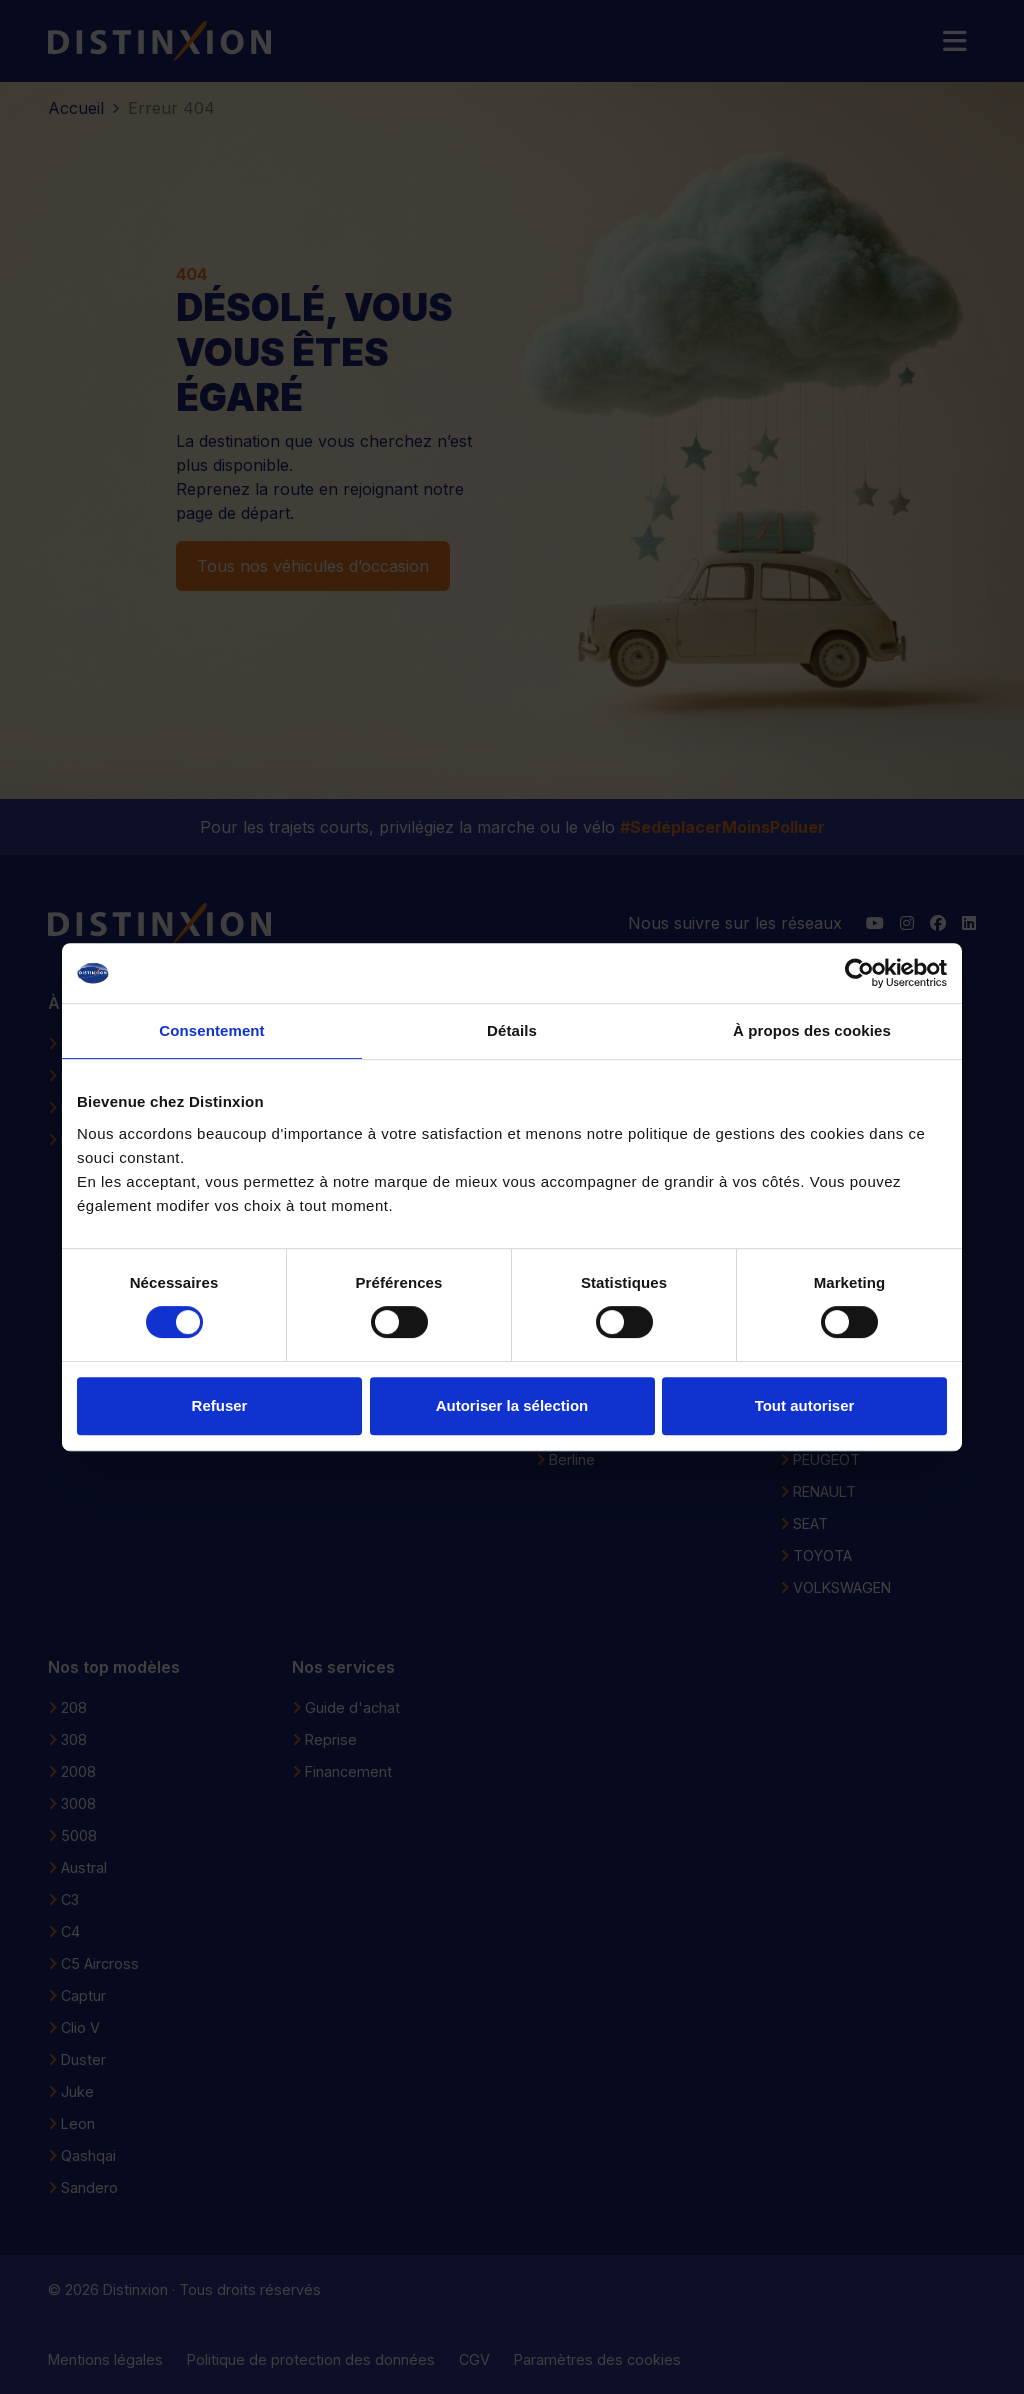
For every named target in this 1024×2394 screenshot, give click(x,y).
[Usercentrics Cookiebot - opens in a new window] (859, 973)
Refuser (220, 1405)
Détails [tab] (512, 1030)
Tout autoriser (805, 1405)
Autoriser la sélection (512, 1405)
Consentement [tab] (211, 1030)
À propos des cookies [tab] (812, 1030)
